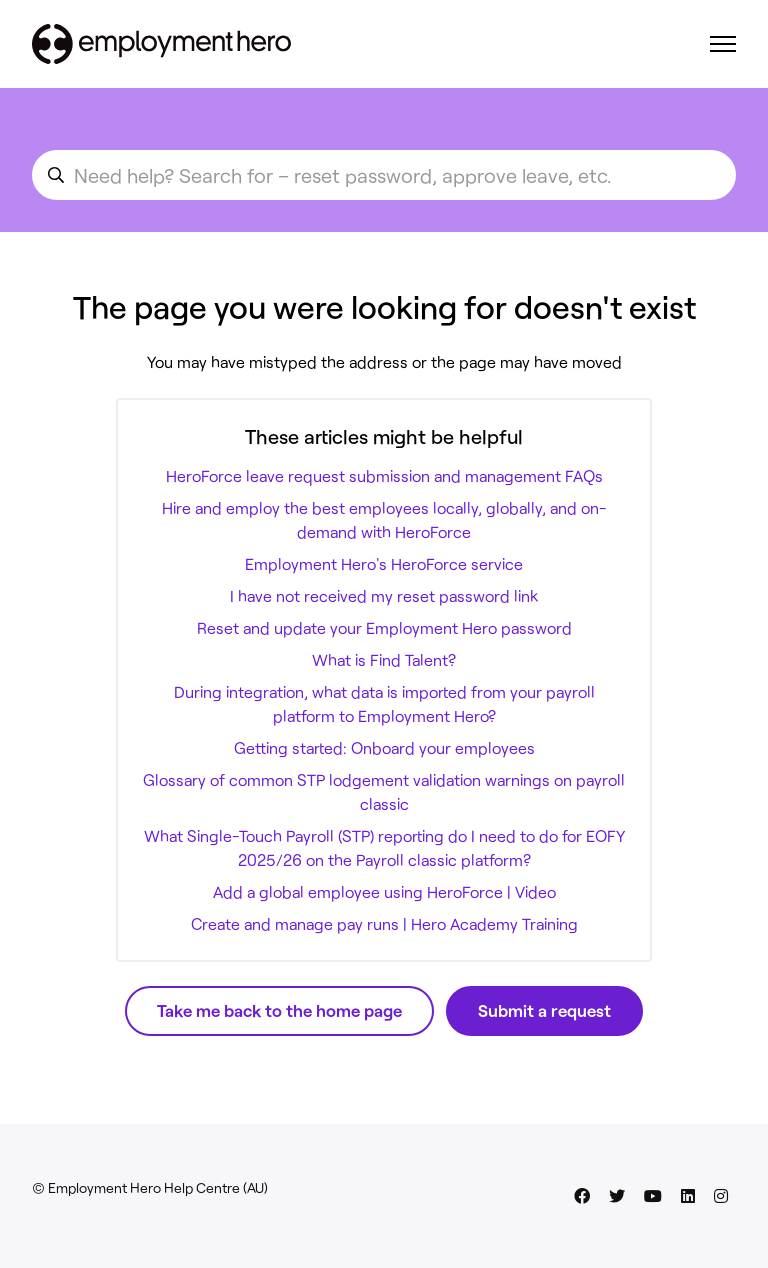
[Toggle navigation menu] (723, 44)
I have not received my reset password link (384, 595)
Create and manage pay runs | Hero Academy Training (384, 923)
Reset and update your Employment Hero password (384, 627)
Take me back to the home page (279, 1010)
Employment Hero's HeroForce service (384, 563)
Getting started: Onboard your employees (384, 747)
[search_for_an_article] (384, 175)
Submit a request (544, 1010)
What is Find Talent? (384, 659)
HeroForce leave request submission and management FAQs (384, 475)
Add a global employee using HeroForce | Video (384, 891)
